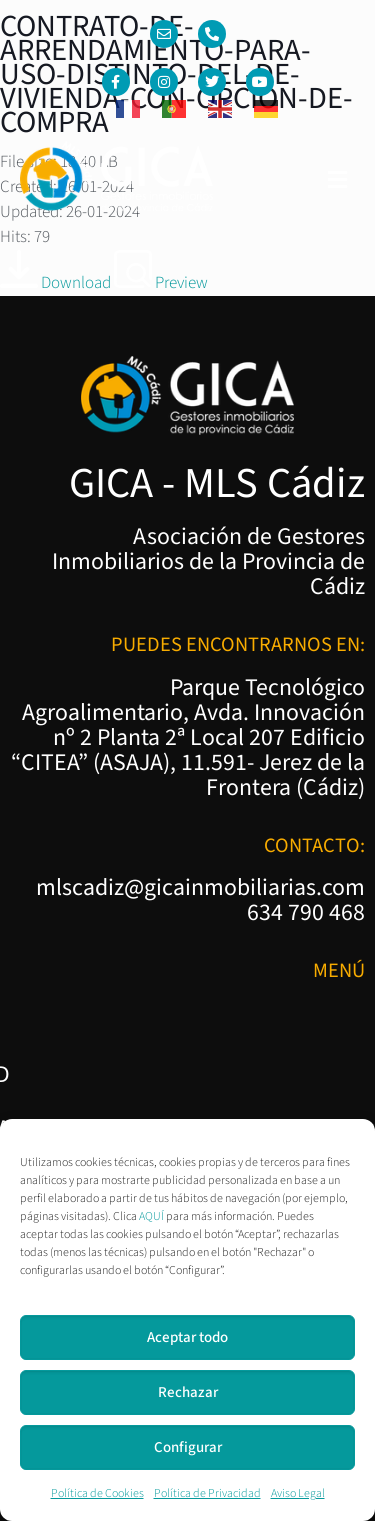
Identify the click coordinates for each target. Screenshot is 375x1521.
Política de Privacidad (207, 1493)
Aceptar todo (187, 1337)
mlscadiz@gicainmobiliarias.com (200, 888)
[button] (338, 181)
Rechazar (188, 1392)
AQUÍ (151, 1216)
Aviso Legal (298, 1493)
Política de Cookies (97, 1493)
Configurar (188, 1447)
